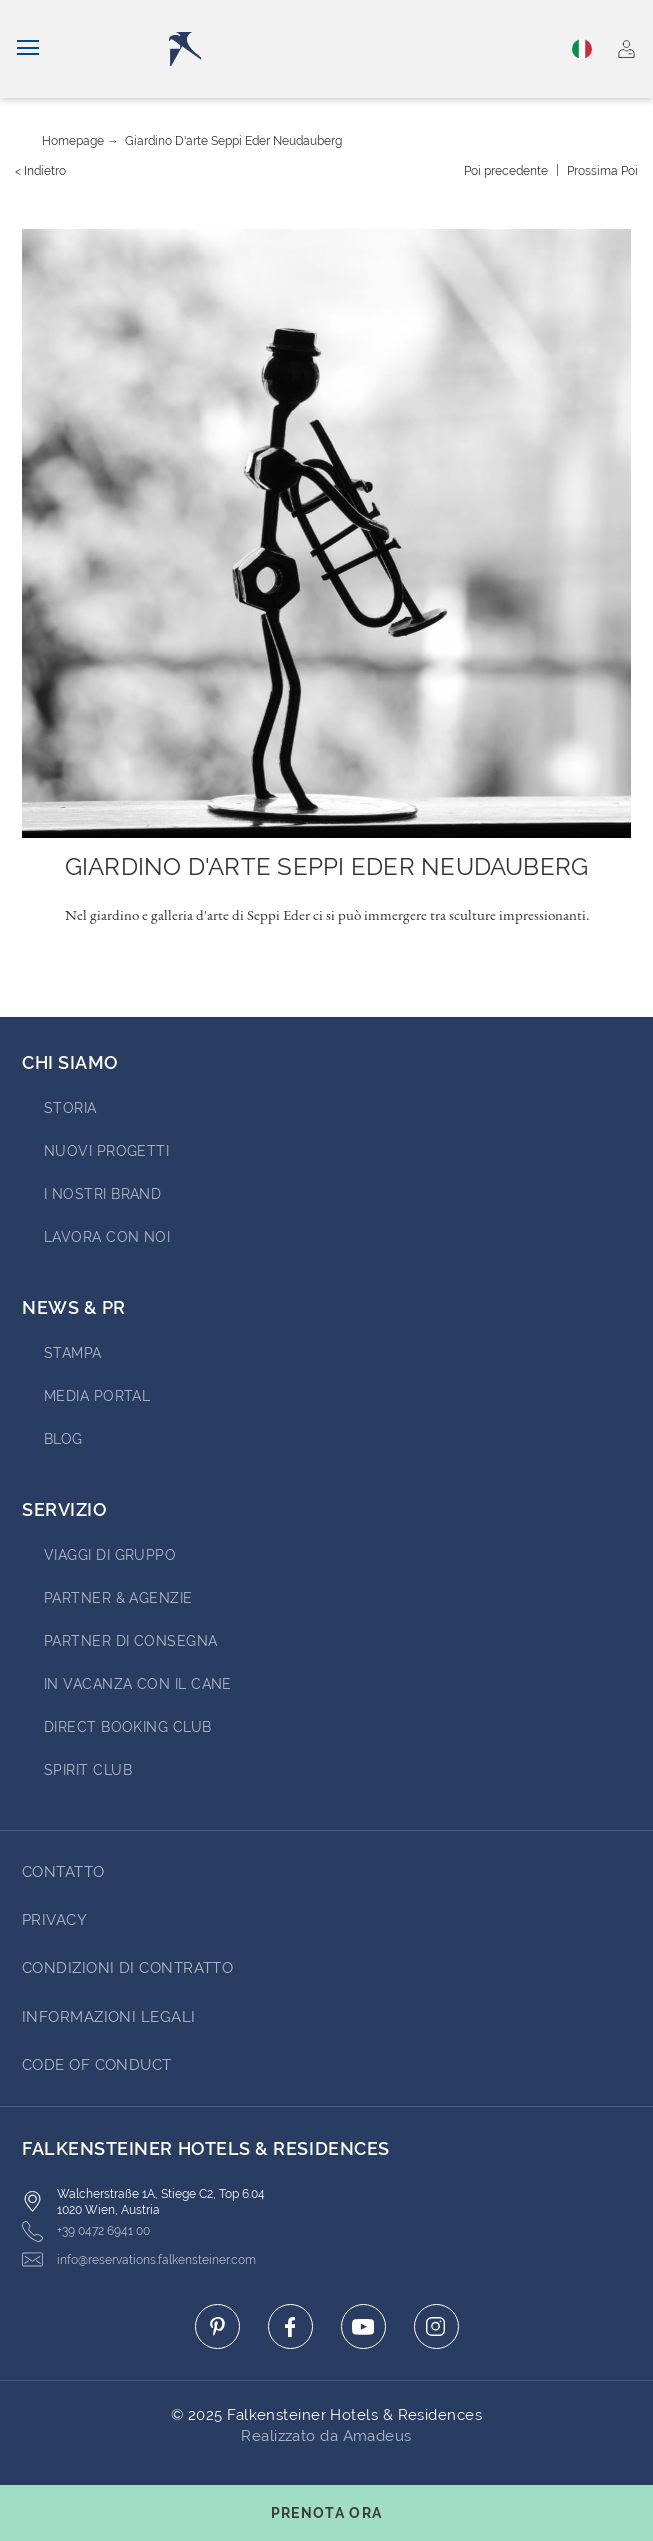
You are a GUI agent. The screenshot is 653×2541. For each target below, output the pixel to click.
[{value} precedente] (506, 171)
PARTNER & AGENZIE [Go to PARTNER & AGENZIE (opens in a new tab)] (118, 1598)
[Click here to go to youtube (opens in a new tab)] (363, 2326)
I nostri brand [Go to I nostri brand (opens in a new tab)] (102, 1194)
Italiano (582, 49)
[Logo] (330, 49)
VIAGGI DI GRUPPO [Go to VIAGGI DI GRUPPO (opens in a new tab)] (110, 1555)
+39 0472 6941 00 (86, 2231)
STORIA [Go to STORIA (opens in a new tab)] (70, 1108)
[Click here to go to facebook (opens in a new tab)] (290, 2326)
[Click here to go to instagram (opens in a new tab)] (436, 2326)
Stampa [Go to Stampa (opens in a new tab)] (73, 1353)
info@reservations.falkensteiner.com (139, 2259)
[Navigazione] (28, 49)
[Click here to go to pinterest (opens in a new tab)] (217, 2326)
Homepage (73, 141)
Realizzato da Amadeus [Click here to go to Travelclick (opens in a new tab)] (326, 2436)
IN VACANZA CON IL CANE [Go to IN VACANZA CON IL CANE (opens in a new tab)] (138, 1684)
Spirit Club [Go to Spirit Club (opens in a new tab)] (88, 1770)
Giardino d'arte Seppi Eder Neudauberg (233, 141)
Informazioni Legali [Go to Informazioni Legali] (109, 2017)
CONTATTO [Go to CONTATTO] (63, 1872)
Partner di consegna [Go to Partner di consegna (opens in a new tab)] (131, 1641)
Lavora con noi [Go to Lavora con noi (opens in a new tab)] (107, 1237)
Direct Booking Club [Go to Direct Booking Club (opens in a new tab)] (128, 1727)
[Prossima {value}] (602, 171)
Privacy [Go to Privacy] (54, 1920)
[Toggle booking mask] (326, 2513)
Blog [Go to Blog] (63, 1439)
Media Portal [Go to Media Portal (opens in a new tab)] (97, 1396)
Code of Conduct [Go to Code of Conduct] (97, 2065)
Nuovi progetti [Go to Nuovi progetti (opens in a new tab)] (106, 1151)
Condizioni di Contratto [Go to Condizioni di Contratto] (127, 1968)
